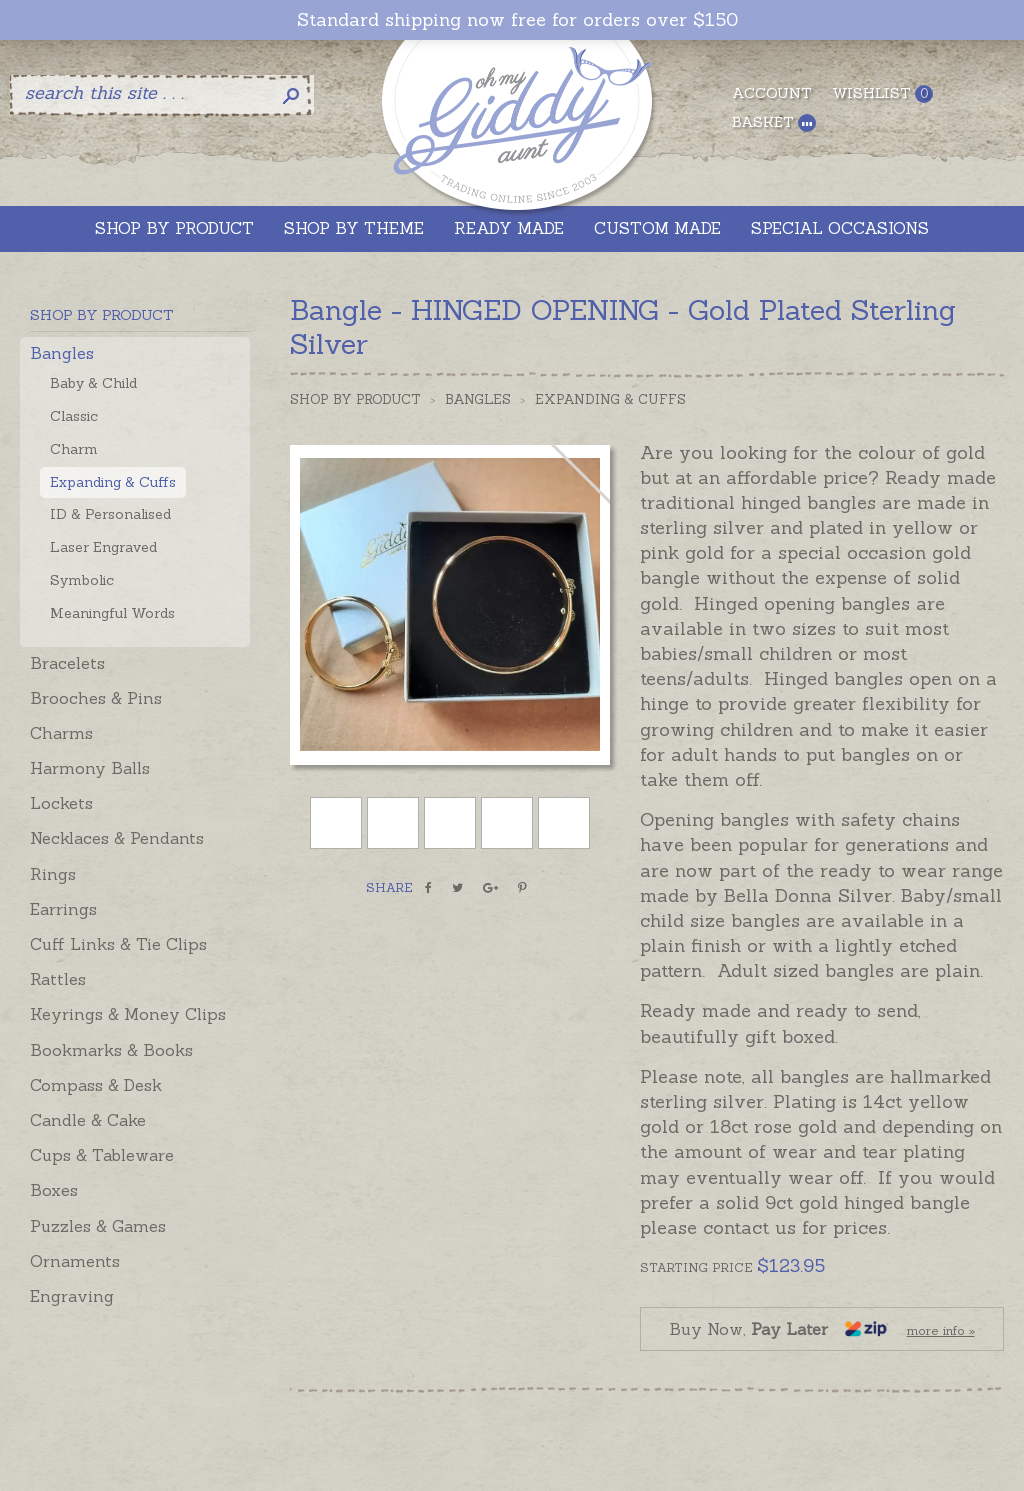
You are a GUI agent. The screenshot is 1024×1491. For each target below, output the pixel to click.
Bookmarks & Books (111, 1050)
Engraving (72, 1296)
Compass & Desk (96, 1085)
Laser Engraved (103, 547)
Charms (61, 733)
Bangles (62, 353)
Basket (774, 122)
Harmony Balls (90, 768)
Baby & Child (93, 383)
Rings (53, 874)
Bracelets (67, 663)
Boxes (54, 1190)
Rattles (58, 979)
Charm (74, 449)
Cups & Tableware (102, 1155)
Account (772, 93)
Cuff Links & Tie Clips (118, 944)
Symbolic (82, 580)
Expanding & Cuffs (113, 482)
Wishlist (882, 93)
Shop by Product (355, 399)
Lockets (61, 803)
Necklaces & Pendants (117, 838)
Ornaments (75, 1261)
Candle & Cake (88, 1120)
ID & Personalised (110, 514)
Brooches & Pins (96, 698)
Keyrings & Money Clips (128, 1014)
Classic (74, 416)
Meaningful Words (112, 613)
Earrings (63, 909)
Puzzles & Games (98, 1226)
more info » (941, 1330)
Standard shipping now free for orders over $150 (517, 20)
